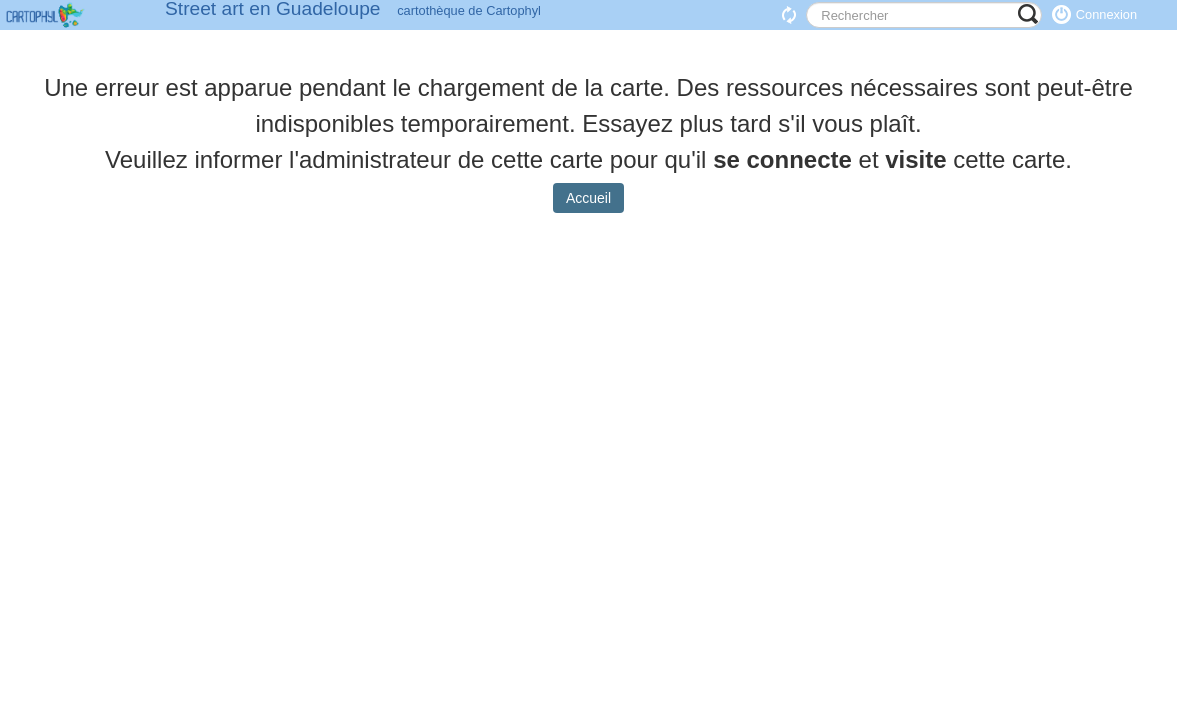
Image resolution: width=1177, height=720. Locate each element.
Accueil (588, 213)
